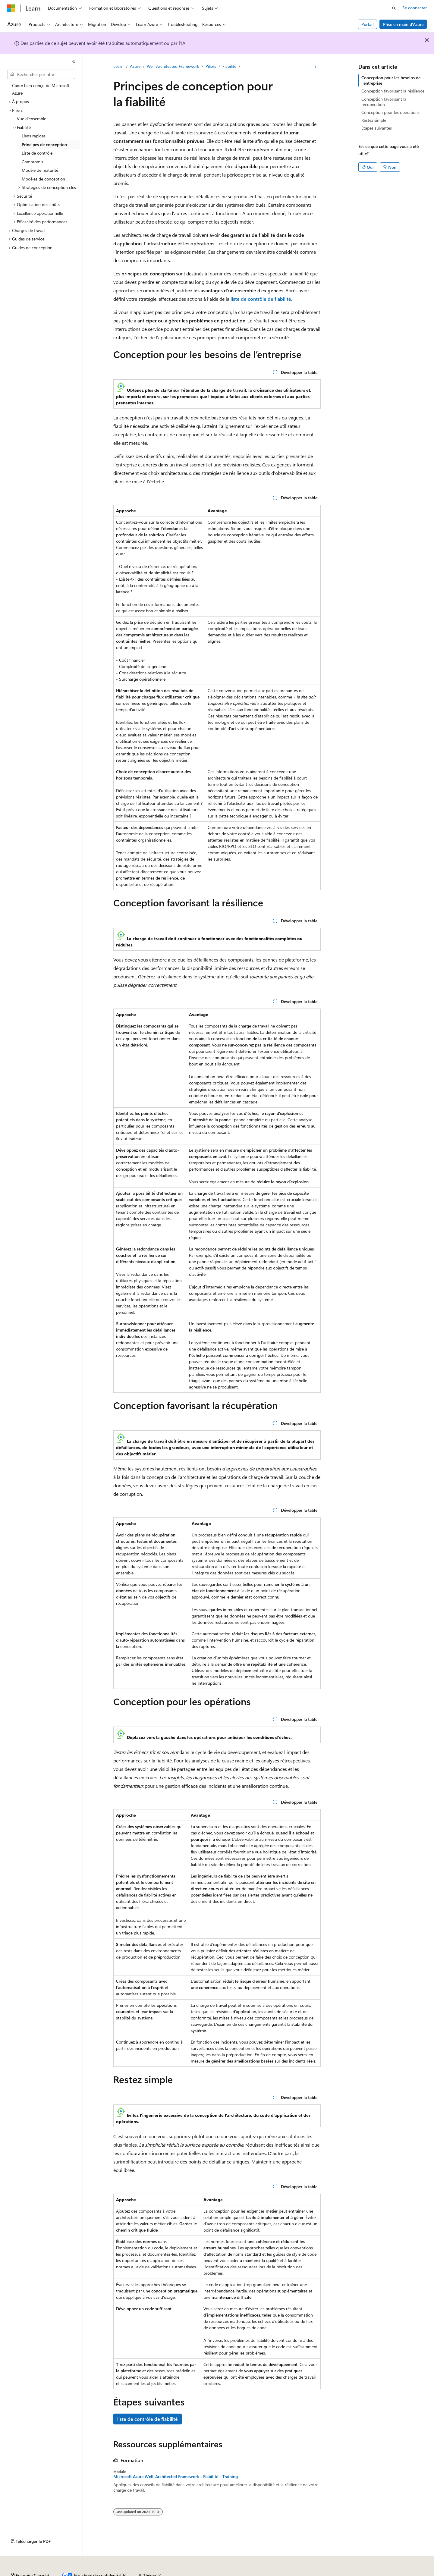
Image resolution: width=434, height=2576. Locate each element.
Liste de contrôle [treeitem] (37, 153)
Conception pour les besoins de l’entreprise (390, 80)
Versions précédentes (104, 2573)
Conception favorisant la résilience (392, 91)
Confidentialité (195, 2573)
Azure (135, 66)
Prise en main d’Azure (403, 24)
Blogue (138, 2573)
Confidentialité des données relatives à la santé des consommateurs (282, 2573)
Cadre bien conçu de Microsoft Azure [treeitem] (40, 89)
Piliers (211, 66)
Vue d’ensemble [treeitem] (31, 118)
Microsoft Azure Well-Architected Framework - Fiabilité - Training (175, 2476)
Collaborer (165, 2573)
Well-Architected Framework (173, 66)
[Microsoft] (11, 8)
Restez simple (373, 120)
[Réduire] (74, 61)
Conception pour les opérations (390, 112)
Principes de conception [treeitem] (44, 144)
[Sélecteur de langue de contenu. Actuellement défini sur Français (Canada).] (30, 2559)
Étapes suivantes (376, 128)
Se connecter (414, 8)
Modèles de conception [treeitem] (43, 179)
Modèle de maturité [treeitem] (40, 170)
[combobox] (41, 74)
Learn (118, 66)
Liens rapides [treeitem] (34, 136)
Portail (367, 24)
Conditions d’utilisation (378, 2573)
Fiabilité (229, 66)
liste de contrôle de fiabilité (147, 2419)
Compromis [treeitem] (32, 162)
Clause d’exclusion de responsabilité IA (42, 2573)
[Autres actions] (315, 66)
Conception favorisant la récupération (383, 101)
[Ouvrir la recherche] (394, 8)
